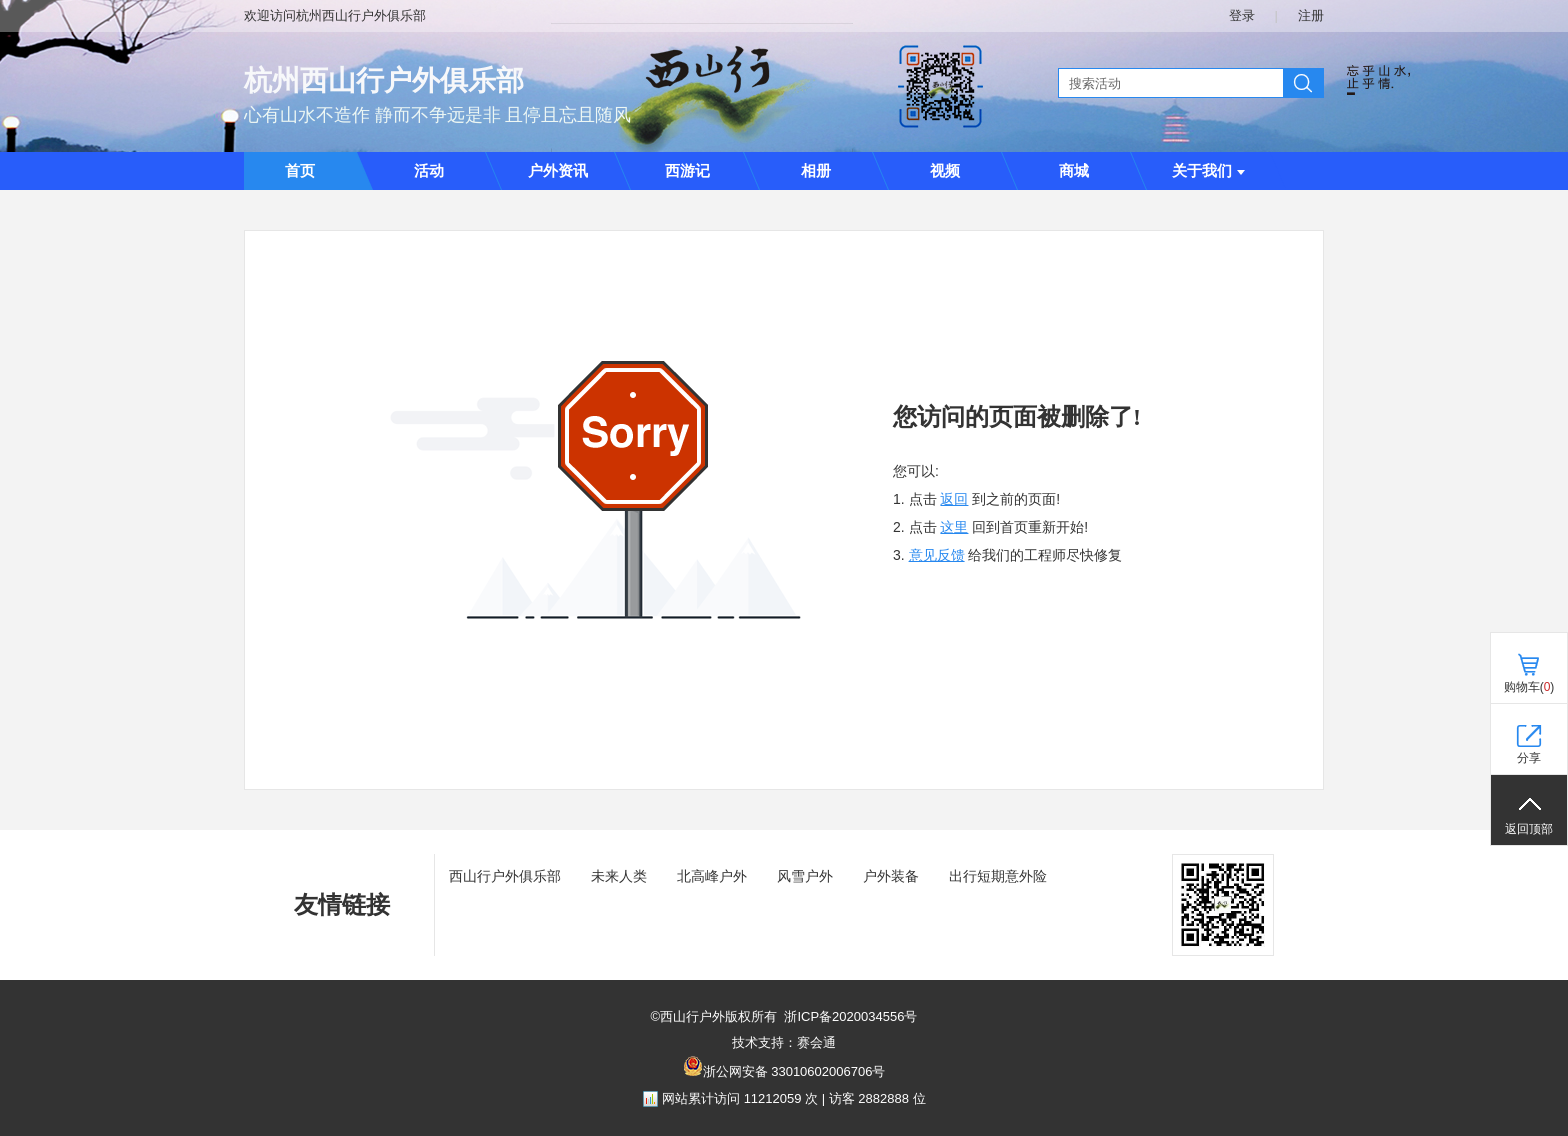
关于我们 (1208, 171)
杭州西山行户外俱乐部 (384, 80)
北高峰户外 (712, 876)
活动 (429, 171)
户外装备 (891, 876)
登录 (1242, 15)
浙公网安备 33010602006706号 (794, 1071)
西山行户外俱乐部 (505, 876)
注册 (1311, 15)
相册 (816, 171)
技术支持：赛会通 (784, 1042)
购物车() (1529, 687)
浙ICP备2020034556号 (850, 1016)
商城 (1074, 171)
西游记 (687, 171)
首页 (300, 171)
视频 (945, 171)
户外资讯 (558, 171)
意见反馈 (937, 555)
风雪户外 (805, 876)
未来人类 (619, 876)
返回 (954, 499)
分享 (1529, 758)
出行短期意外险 (998, 876)
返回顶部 (1529, 829)
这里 (954, 527)
